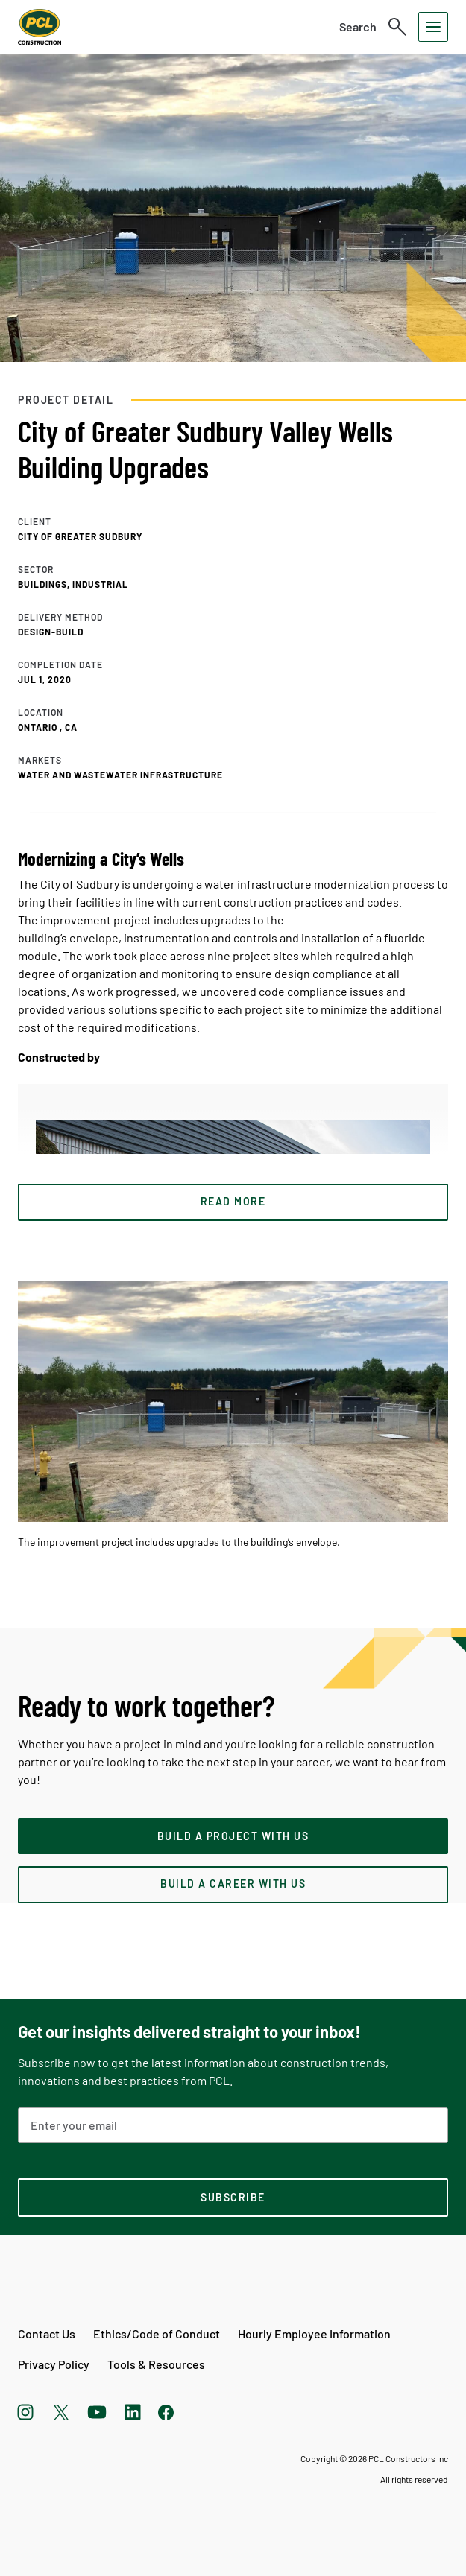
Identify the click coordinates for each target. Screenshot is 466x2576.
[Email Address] (233, 2125)
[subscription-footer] (233, 2197)
